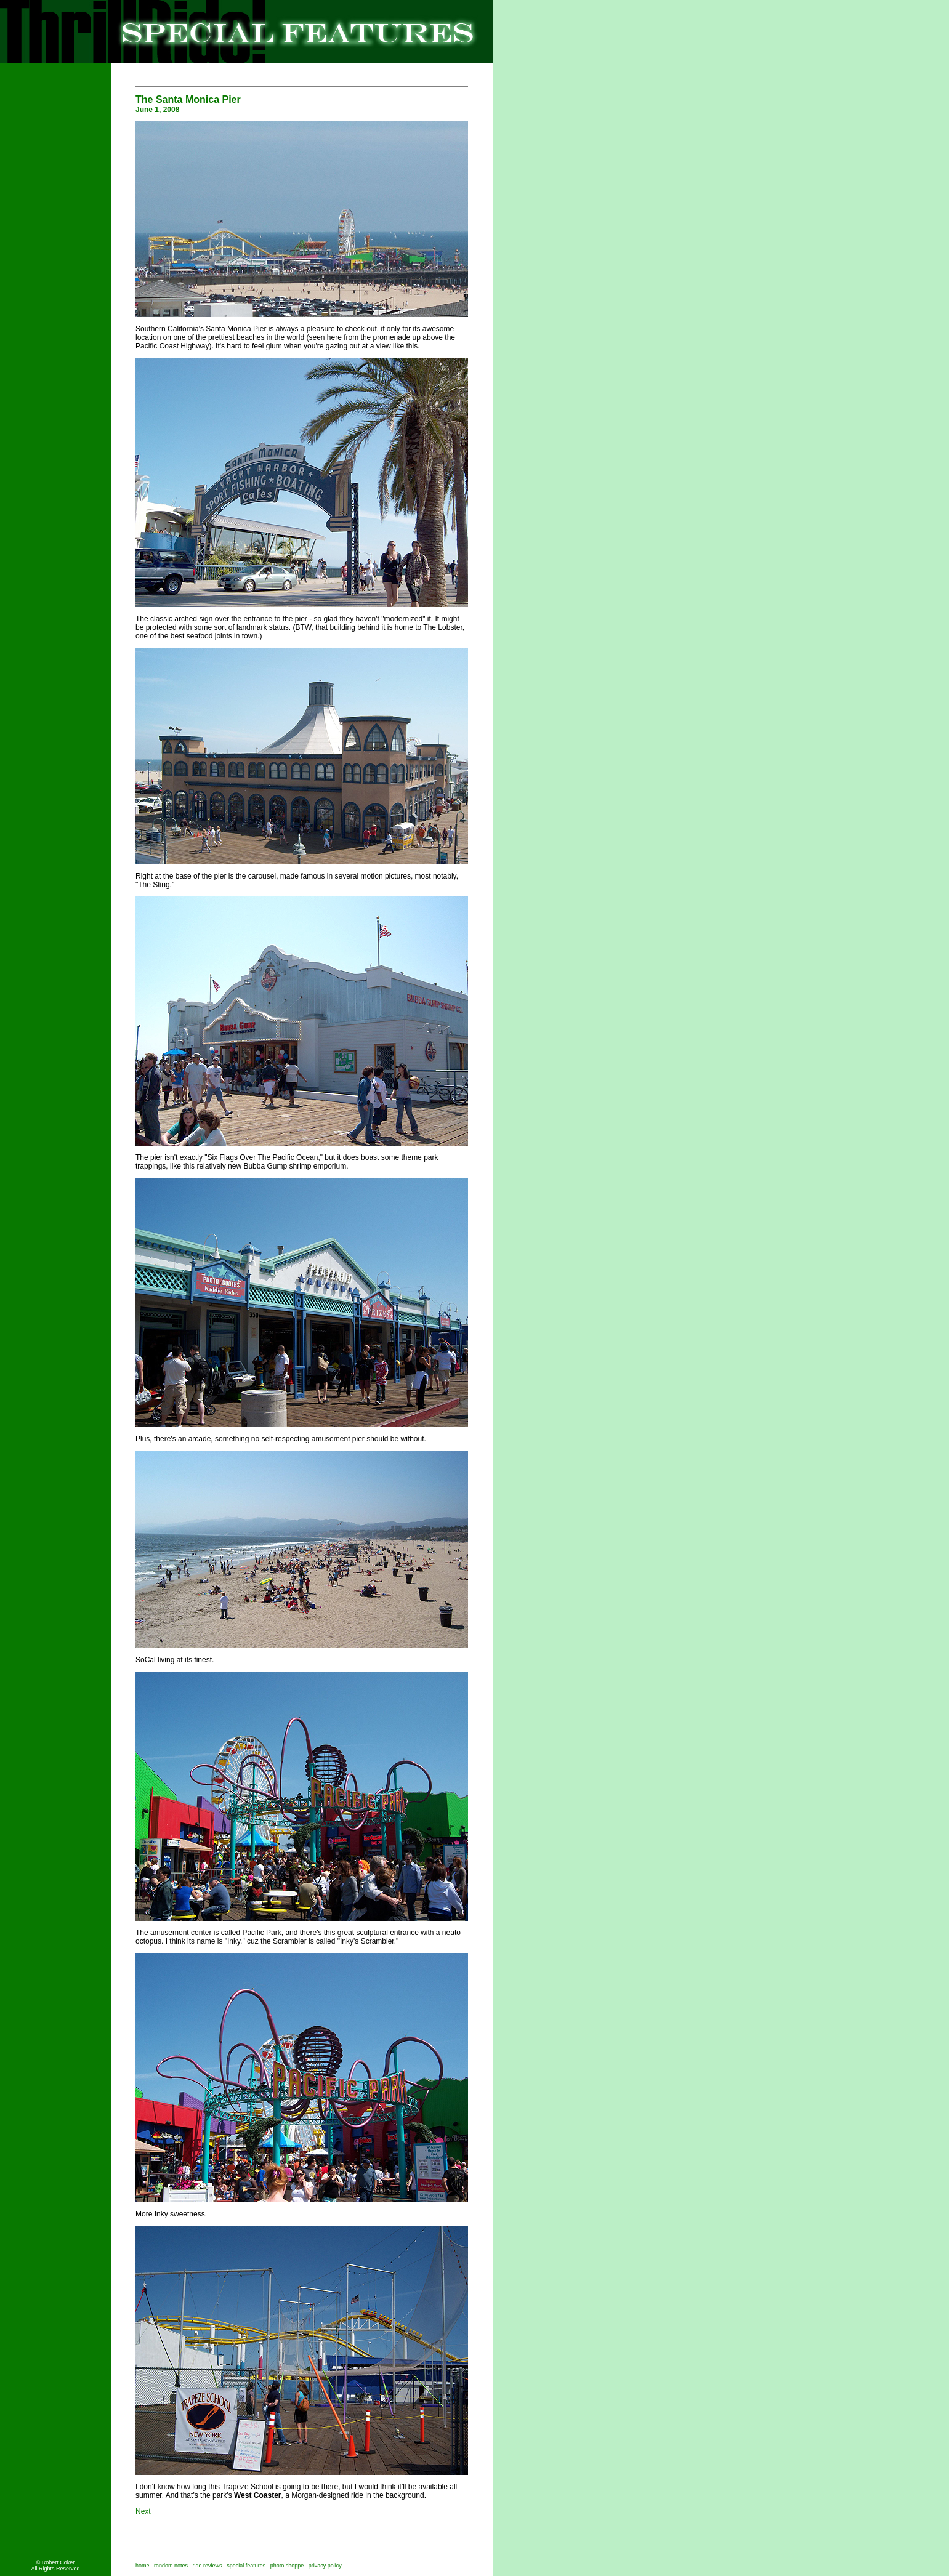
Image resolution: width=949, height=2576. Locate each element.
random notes (171, 2565)
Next (143, 2511)
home (142, 2565)
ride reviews (207, 2565)
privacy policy (325, 2565)
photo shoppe (289, 2565)
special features (246, 2565)
